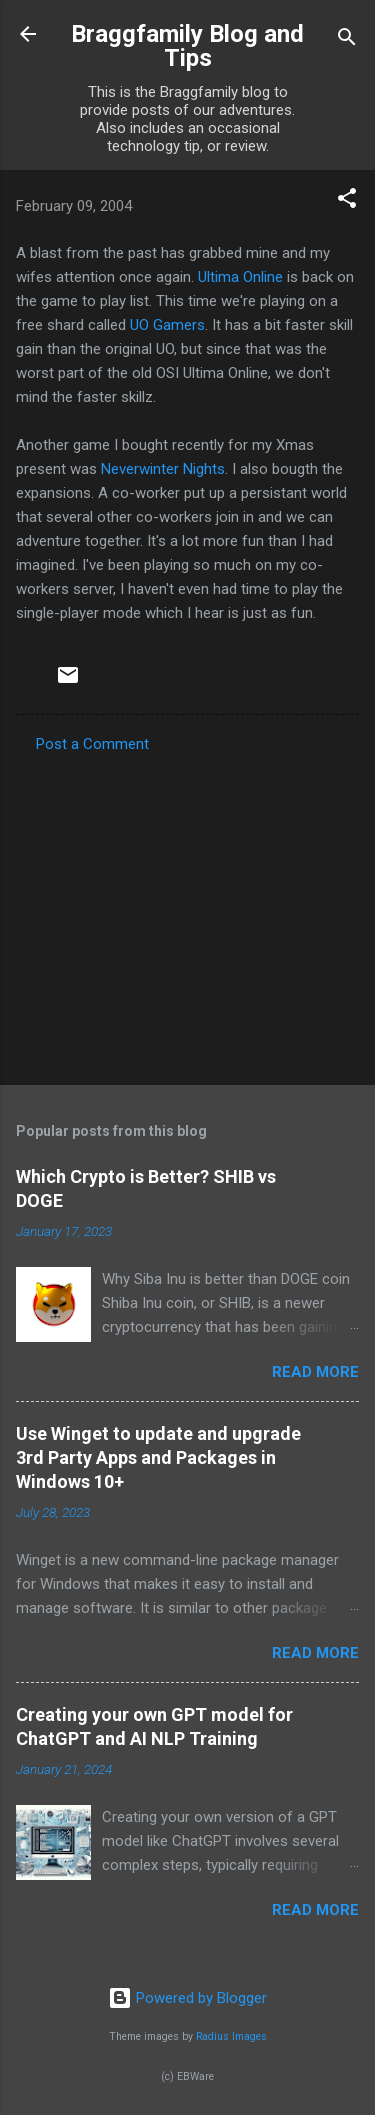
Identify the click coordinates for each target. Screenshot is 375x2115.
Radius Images (231, 2036)
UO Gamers (167, 325)
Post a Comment (92, 744)
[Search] (347, 40)
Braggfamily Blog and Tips (187, 46)
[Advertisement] (187, 913)
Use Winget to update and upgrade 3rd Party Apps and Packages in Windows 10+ (158, 1457)
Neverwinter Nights (163, 469)
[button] (347, 201)
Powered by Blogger (187, 1998)
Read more (315, 1372)
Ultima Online (240, 277)
